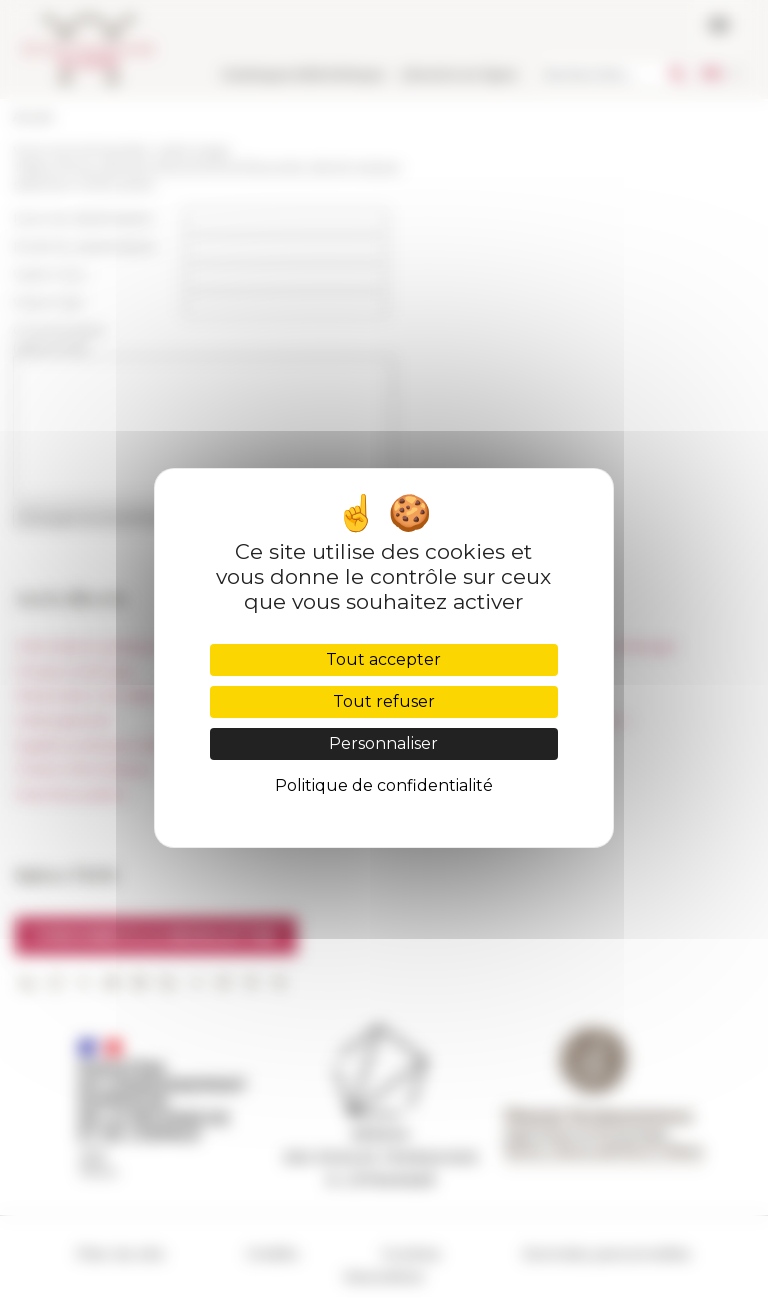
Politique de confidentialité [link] (384, 785)
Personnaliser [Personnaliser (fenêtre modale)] (383, 743)
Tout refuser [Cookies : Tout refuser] (384, 701)
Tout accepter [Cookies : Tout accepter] (383, 659)
